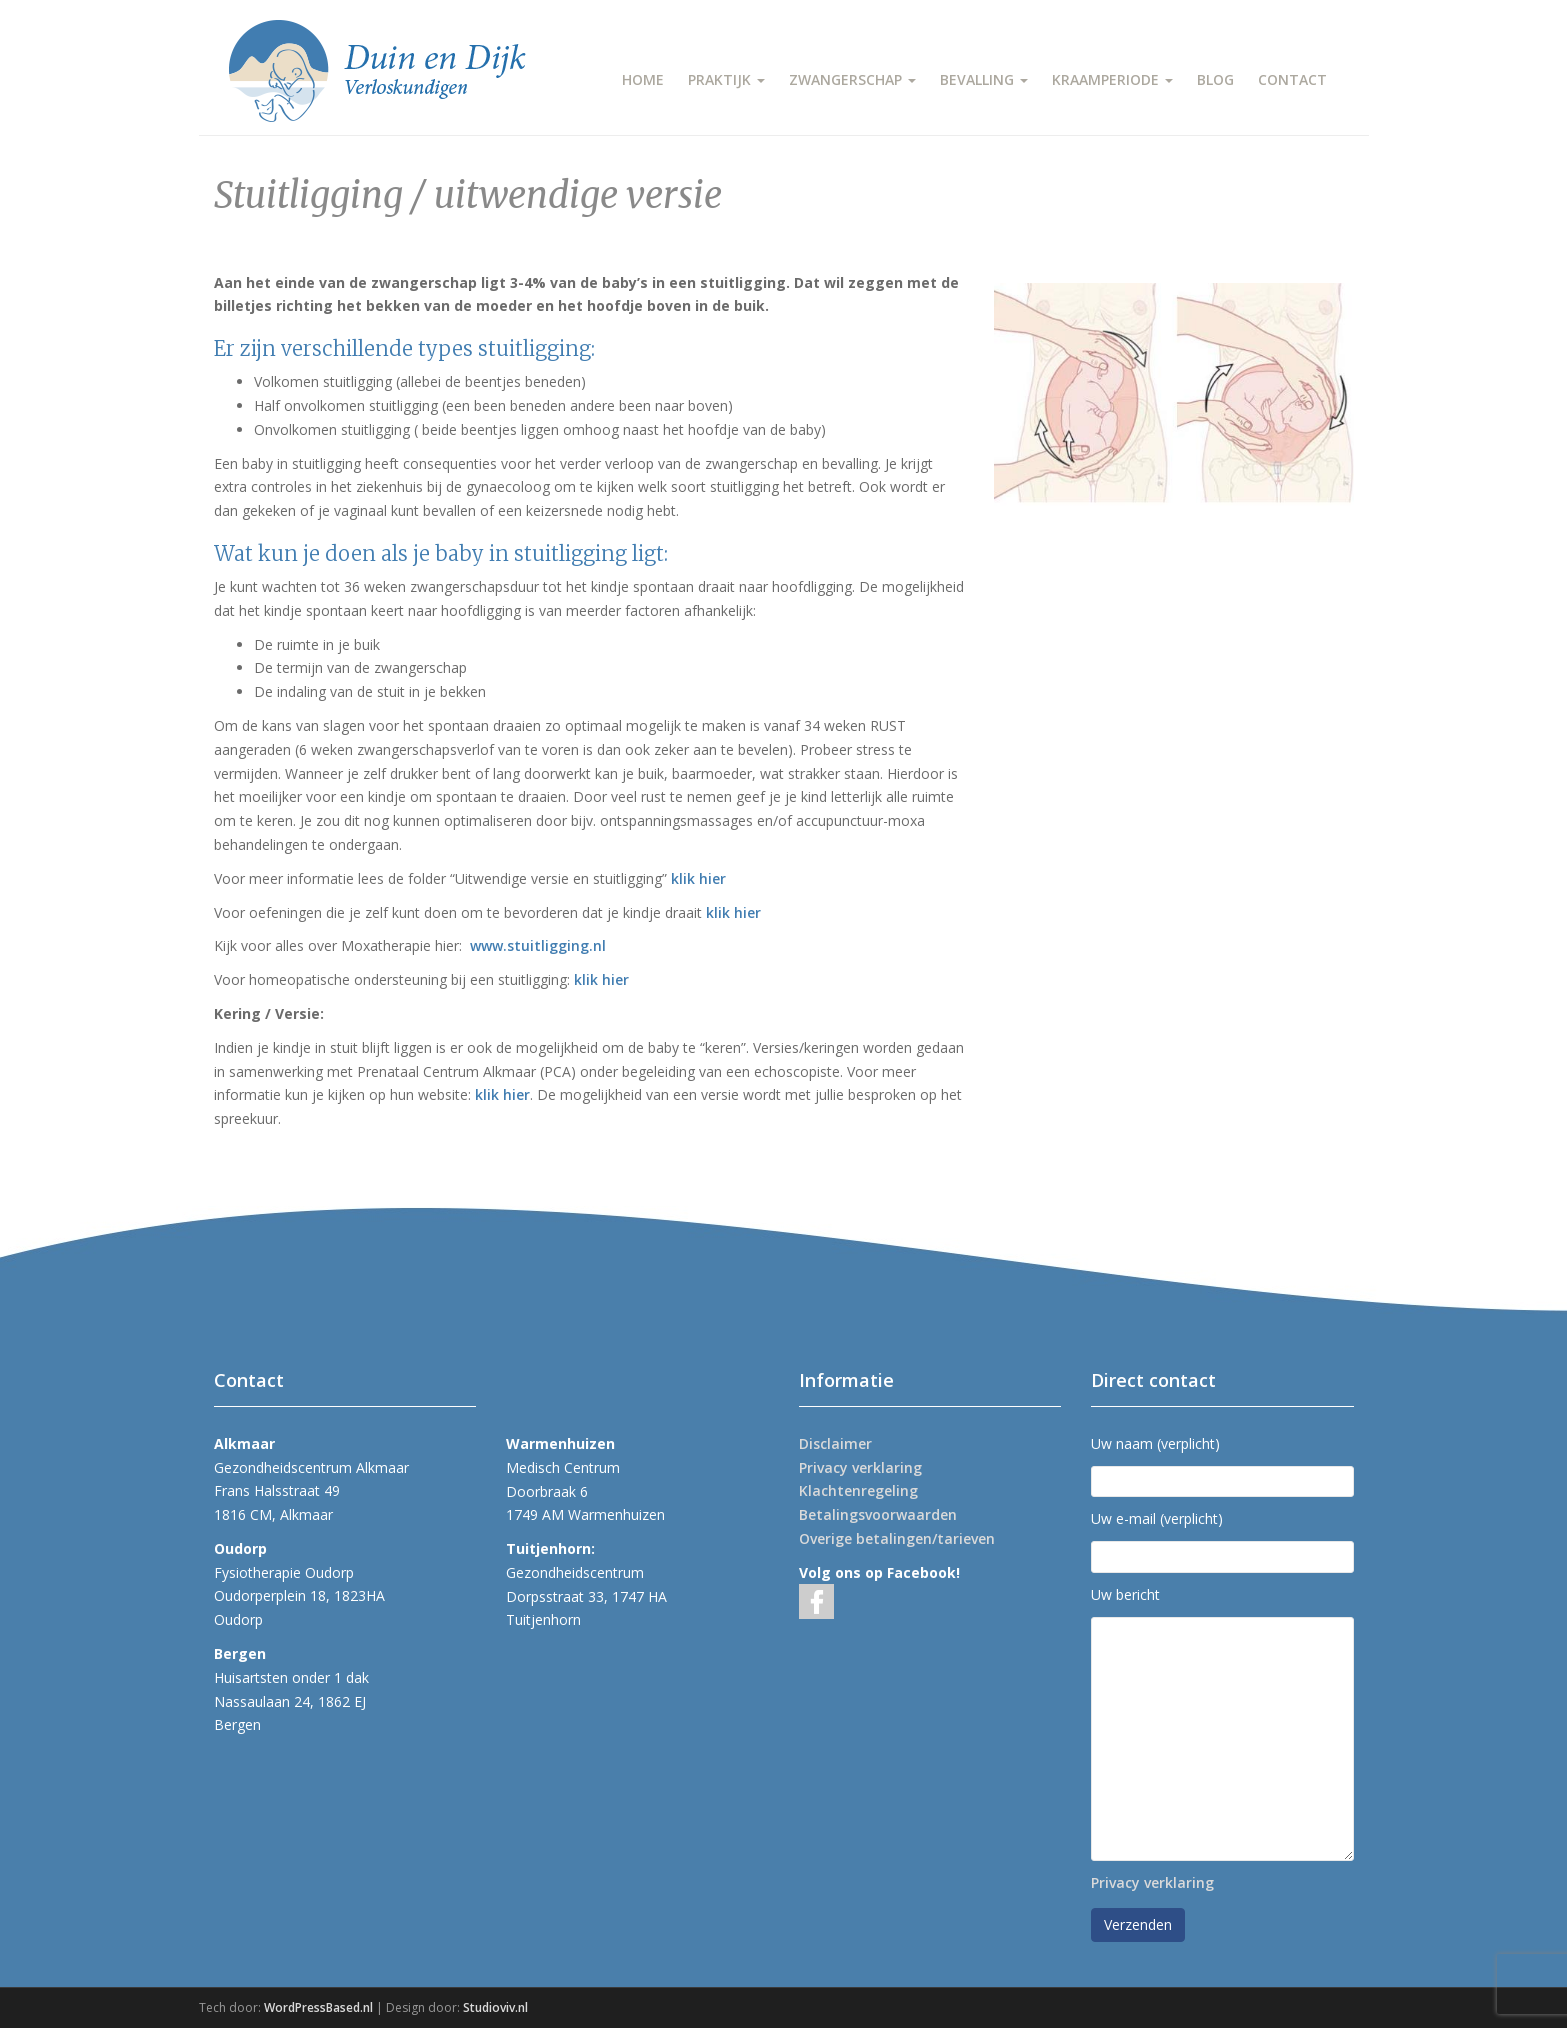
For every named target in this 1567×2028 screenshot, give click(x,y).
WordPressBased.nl (318, 2007)
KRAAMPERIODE (1112, 79)
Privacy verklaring (860, 1467)
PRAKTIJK (726, 79)
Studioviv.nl (495, 2007)
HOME (643, 79)
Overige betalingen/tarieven (897, 1538)
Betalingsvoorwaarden (878, 1514)
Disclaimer (835, 1443)
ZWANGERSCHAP (852, 79)
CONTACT (1292, 79)
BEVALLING (984, 79)
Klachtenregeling (858, 1490)
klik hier (698, 878)
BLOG (1215, 79)
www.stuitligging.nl (538, 945)
